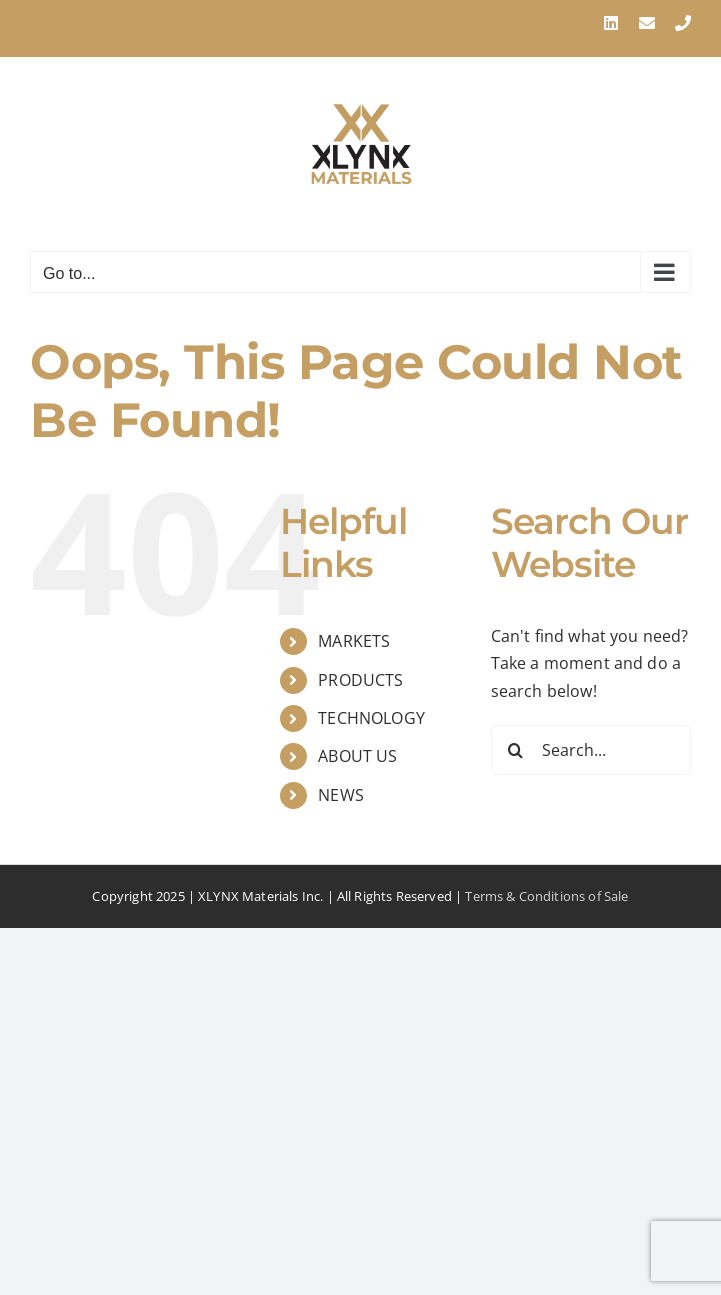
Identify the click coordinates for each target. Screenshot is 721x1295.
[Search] (516, 750)
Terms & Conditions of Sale (546, 896)
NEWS (341, 795)
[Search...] (591, 750)
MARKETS (354, 641)
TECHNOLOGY (371, 718)
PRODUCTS (360, 680)
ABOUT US (357, 756)
